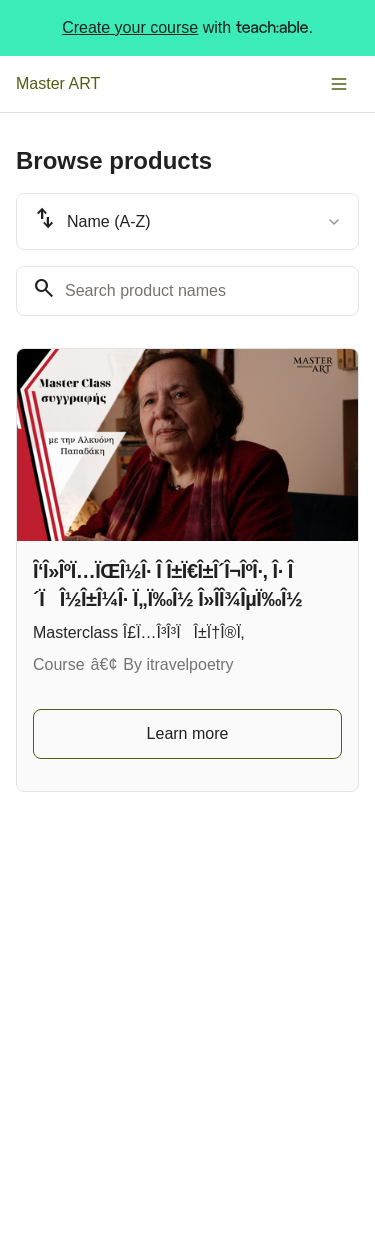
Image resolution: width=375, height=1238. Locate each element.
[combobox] (187, 221)
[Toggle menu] (339, 84)
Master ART (58, 83)
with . (187, 28)
